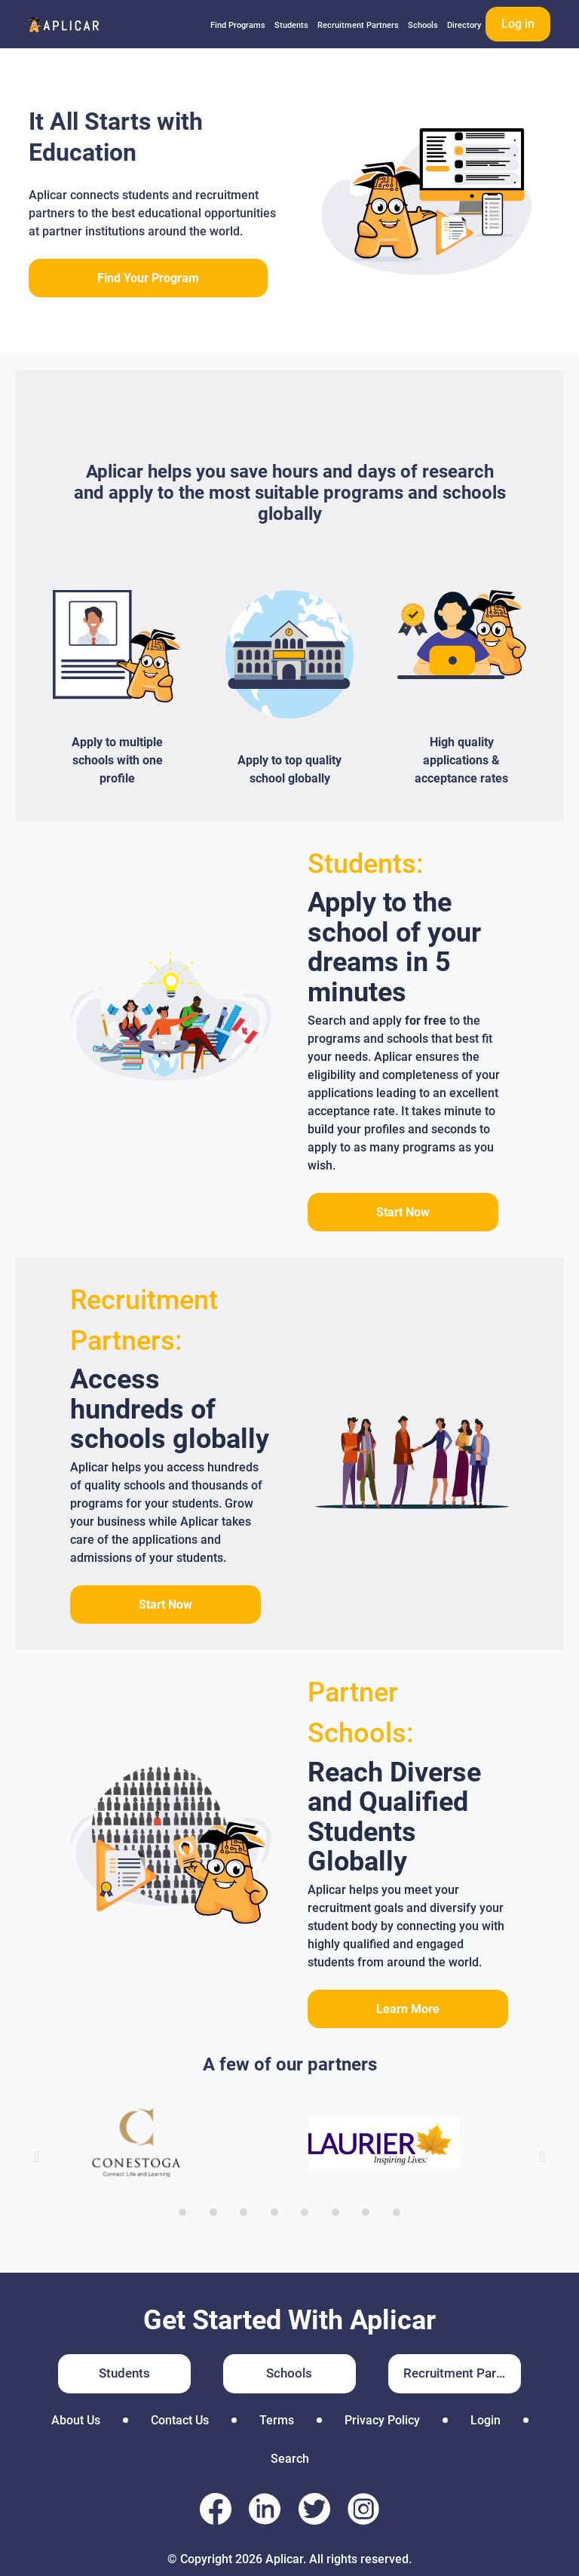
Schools (423, 25)
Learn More (408, 2009)
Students (291, 25)
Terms (276, 2420)
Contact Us (180, 2420)
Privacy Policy (382, 2420)
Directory (464, 25)
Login (485, 2420)
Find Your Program (148, 278)
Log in (518, 24)
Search (290, 2459)
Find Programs (237, 25)
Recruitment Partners (358, 25)
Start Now (403, 1212)
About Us (75, 2420)
